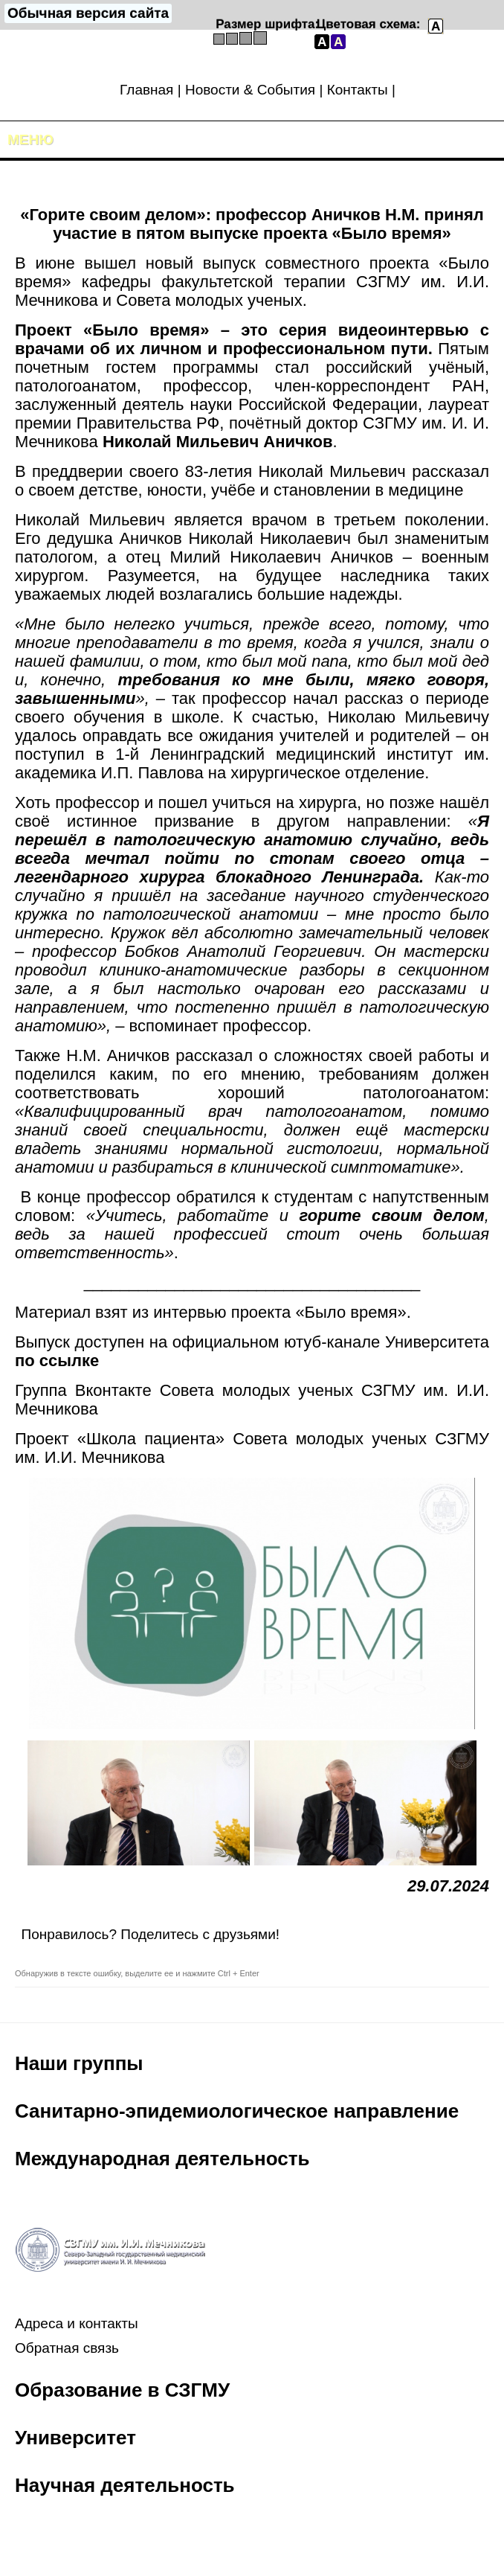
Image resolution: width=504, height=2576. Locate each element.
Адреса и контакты (76, 2323)
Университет (75, 2437)
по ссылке (57, 1360)
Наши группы (79, 2063)
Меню (30, 139)
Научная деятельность (125, 2485)
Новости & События (250, 89)
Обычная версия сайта (88, 13)
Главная (146, 89)
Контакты (357, 89)
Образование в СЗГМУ (122, 2390)
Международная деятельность (162, 2158)
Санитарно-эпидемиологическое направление (237, 2111)
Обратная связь (67, 2348)
